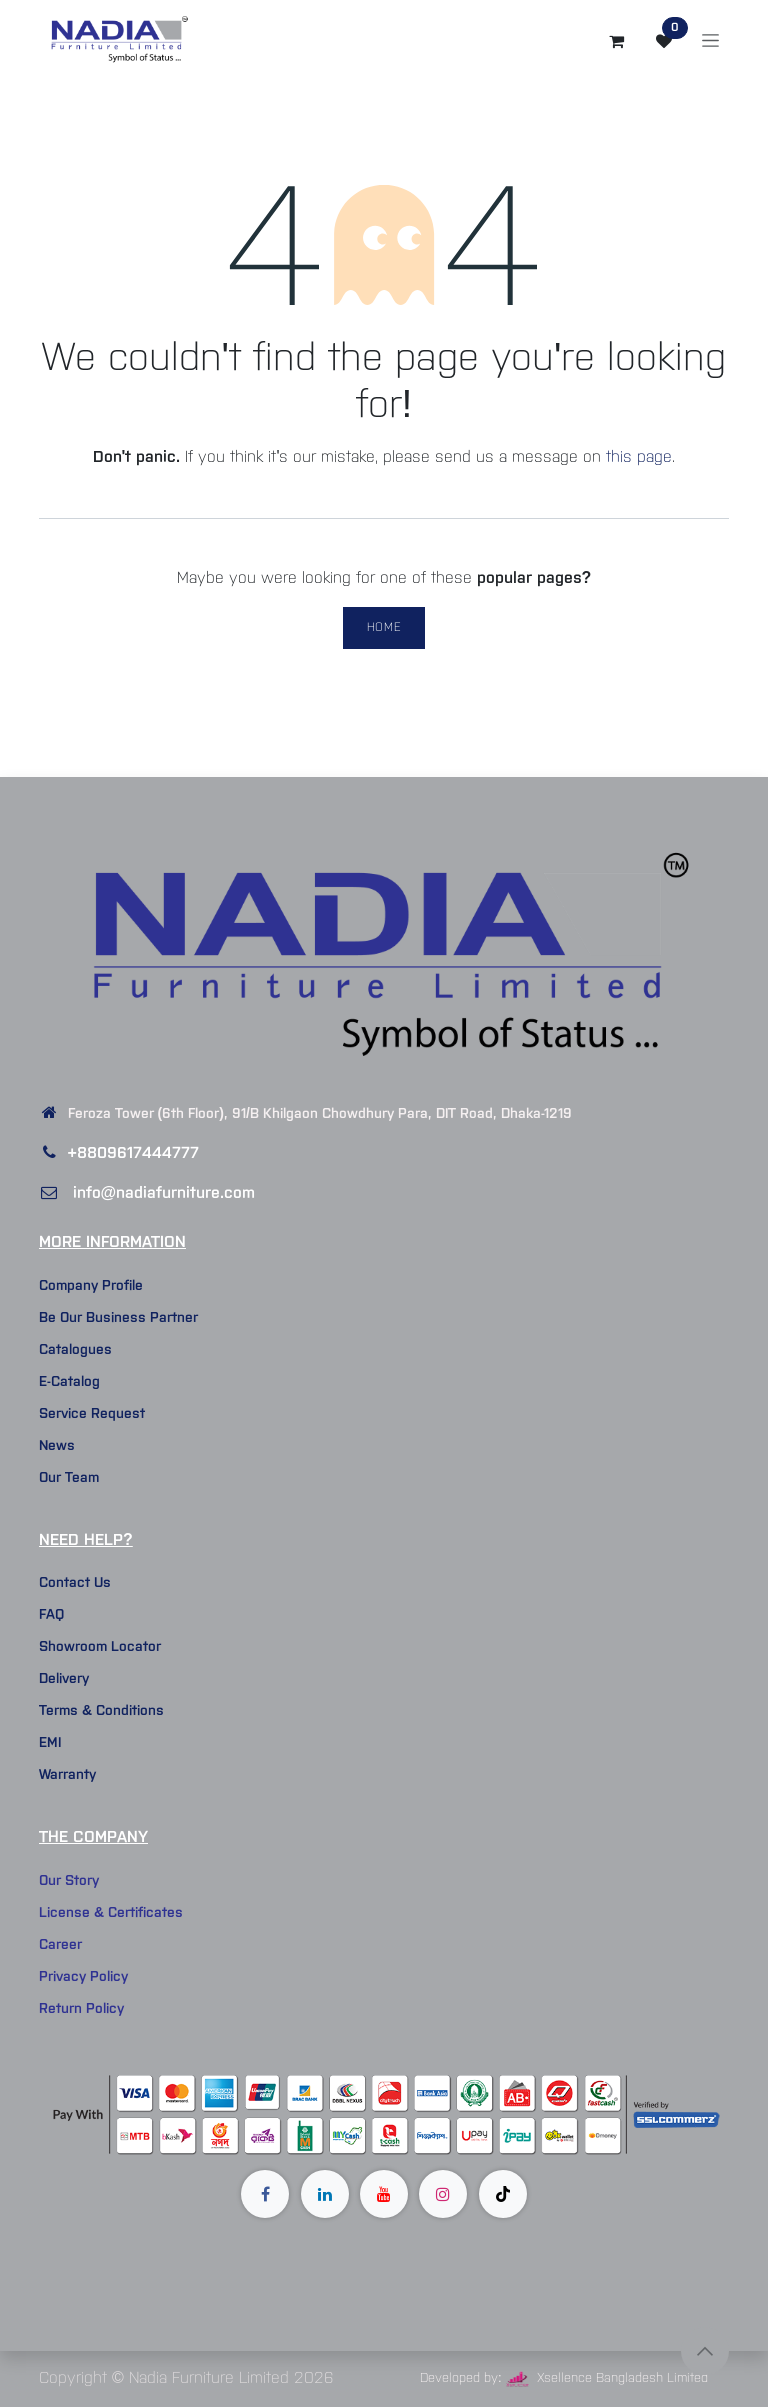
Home (384, 627)
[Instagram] (443, 2194)
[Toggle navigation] (710, 41)
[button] (705, 2351)
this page (639, 457)
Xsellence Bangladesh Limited (607, 2378)
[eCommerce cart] (616, 41)
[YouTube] (384, 2194)
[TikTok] (503, 2194)
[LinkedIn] (325, 2194)
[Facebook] (265, 2194)
